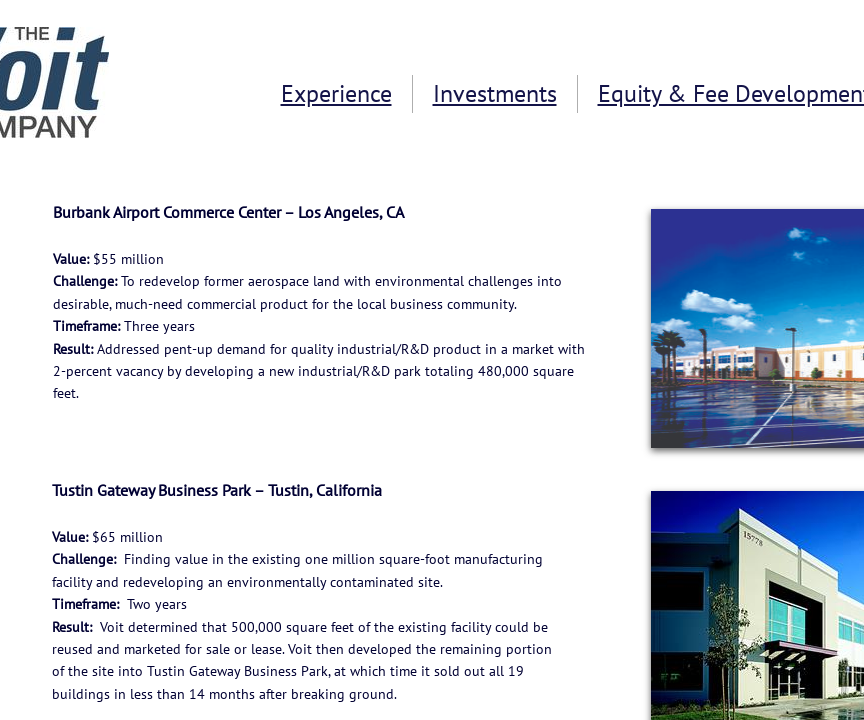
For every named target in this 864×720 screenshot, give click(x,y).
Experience (336, 93)
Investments (495, 93)
